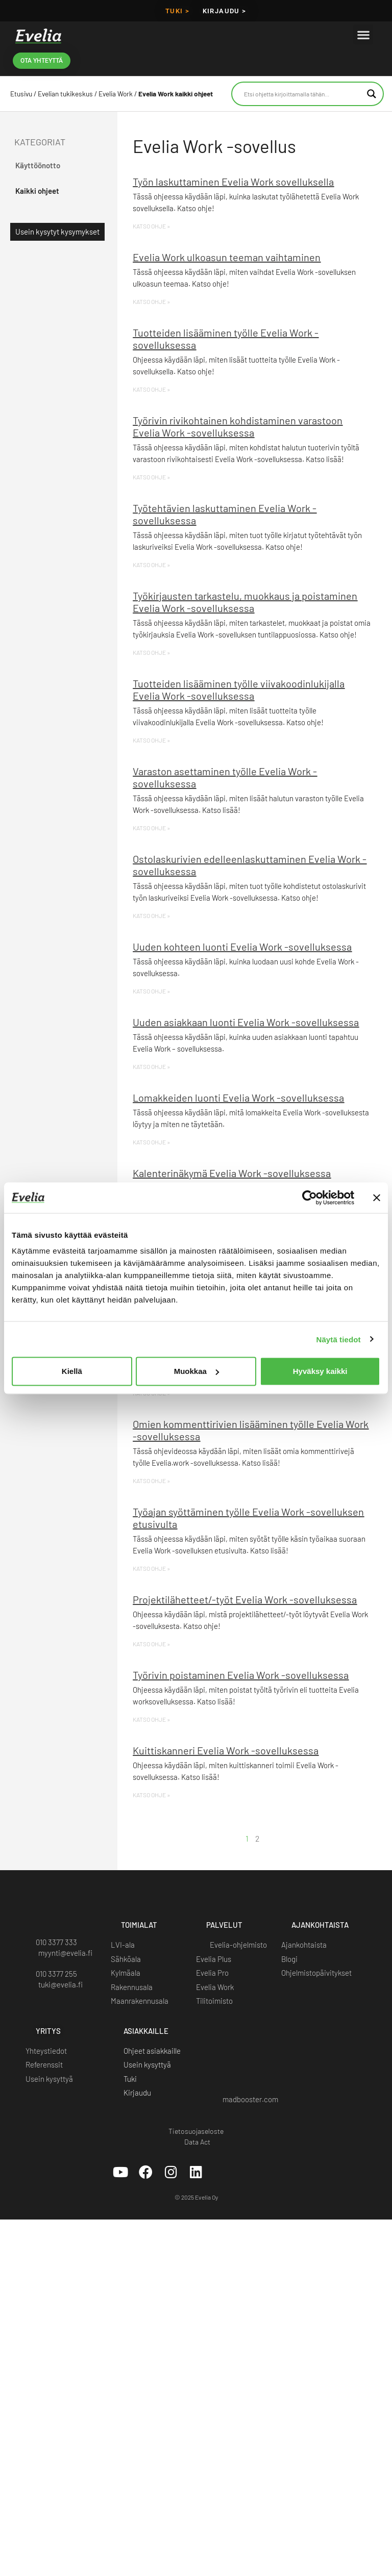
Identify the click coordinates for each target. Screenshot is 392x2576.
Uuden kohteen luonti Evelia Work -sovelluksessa (242, 946)
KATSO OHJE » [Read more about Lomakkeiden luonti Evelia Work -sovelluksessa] (151, 1141)
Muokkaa (196, 1371)
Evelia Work (116, 93)
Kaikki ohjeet (37, 190)
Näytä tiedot (338, 1339)
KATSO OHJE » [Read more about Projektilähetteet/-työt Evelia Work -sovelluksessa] (151, 1643)
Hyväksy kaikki (320, 1371)
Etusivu (21, 93)
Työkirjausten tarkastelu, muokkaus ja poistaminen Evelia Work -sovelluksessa (245, 602)
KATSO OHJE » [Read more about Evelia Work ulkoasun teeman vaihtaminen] (151, 301)
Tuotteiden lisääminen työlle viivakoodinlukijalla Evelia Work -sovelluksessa (239, 689)
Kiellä (72, 1371)
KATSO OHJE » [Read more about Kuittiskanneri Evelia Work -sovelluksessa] (151, 1794)
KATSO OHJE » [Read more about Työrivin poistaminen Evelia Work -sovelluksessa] (151, 1719)
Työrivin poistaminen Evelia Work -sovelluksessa (241, 1675)
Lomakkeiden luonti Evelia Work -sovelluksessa (238, 1097)
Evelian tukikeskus (65, 93)
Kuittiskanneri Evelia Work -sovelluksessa (225, 1750)
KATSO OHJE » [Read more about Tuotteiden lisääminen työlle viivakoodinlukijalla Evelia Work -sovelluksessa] (151, 740)
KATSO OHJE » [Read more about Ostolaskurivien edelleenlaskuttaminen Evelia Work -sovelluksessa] (151, 915)
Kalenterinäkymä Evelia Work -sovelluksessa (232, 1173)
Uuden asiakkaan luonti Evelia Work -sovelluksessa (246, 1022)
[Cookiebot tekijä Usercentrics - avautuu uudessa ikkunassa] (309, 1197)
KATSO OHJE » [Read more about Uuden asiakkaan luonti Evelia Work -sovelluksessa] (151, 1066)
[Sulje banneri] (376, 1197)
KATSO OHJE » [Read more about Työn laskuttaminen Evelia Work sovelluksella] (151, 225)
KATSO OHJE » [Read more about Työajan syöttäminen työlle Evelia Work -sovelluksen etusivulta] (151, 1568)
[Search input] (303, 94)
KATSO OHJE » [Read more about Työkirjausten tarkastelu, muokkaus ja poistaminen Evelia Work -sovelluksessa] (151, 652)
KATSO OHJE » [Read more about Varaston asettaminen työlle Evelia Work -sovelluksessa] (151, 827)
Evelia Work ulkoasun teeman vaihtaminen (227, 257)
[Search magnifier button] (371, 94)
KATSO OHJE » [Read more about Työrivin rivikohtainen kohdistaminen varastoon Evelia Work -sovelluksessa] (151, 476)
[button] (363, 34)
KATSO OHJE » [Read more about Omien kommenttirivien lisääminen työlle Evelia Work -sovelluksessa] (151, 1480)
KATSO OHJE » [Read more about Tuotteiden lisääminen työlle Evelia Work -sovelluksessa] (151, 389)
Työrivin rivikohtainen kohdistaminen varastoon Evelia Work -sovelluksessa (237, 426)
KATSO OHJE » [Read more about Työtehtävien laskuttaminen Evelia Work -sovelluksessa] (151, 564)
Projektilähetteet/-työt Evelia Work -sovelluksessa (245, 1599)
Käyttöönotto (37, 165)
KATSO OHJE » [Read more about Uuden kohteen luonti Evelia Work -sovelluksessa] (151, 990)
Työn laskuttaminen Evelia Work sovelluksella (233, 181)
